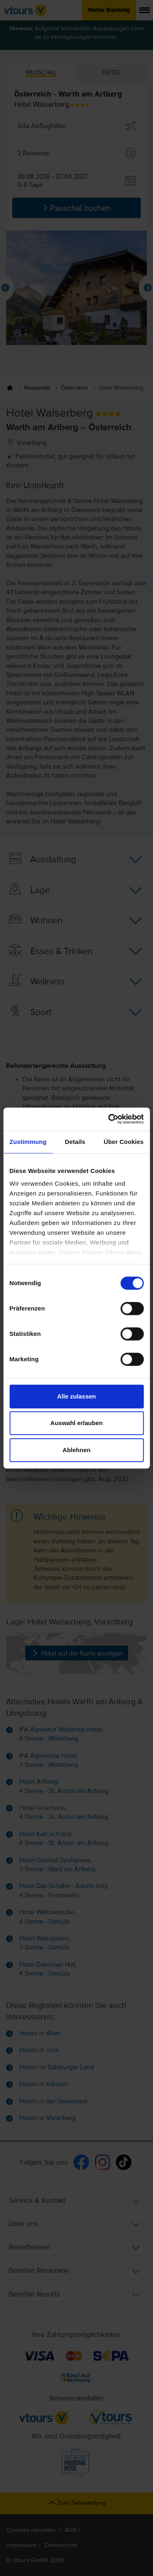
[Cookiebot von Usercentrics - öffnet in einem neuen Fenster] (109, 1119)
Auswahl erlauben (76, 1422)
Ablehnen (76, 1449)
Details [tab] (75, 1141)
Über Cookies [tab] (124, 1141)
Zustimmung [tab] (28, 1141)
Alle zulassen (76, 1396)
